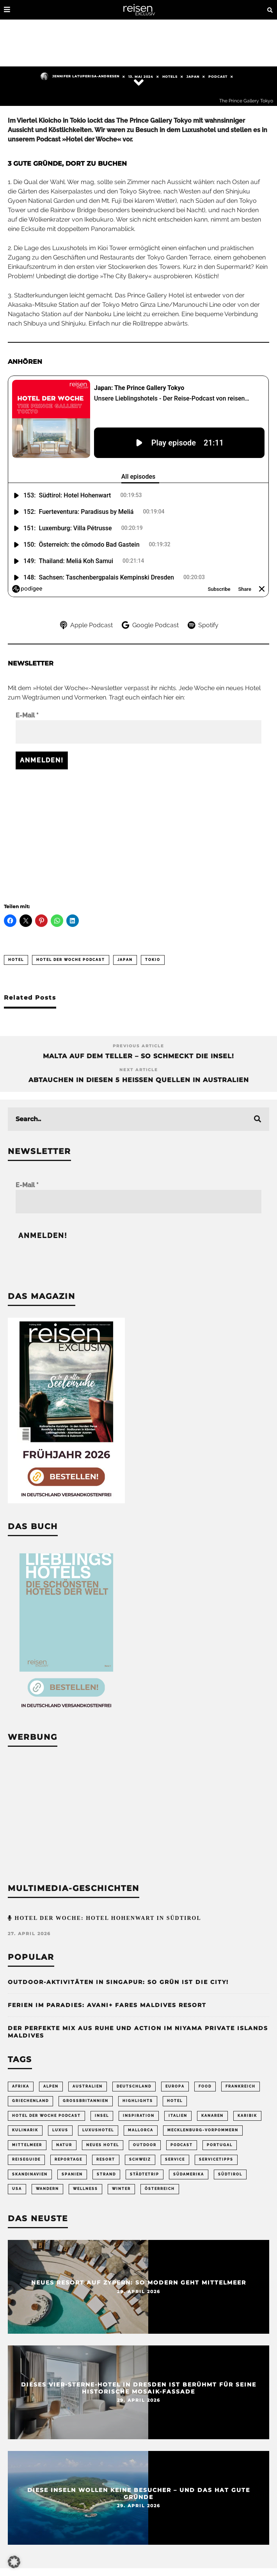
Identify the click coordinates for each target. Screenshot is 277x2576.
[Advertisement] (138, 832)
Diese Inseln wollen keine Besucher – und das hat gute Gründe (138, 2493)
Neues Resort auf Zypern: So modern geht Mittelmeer (138, 2282)
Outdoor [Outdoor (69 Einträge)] (144, 2145)
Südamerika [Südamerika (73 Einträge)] (188, 2174)
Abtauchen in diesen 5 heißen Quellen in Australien (138, 1080)
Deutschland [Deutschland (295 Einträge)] (134, 2086)
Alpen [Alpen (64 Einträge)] (51, 2086)
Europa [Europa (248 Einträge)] (175, 2086)
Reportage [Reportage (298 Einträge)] (68, 2159)
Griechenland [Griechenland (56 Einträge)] (30, 2101)
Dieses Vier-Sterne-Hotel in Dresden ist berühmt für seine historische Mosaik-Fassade (138, 2388)
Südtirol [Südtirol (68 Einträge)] (230, 2174)
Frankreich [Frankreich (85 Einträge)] (241, 2086)
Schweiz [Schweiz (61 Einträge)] (140, 2159)
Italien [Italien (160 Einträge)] (178, 2116)
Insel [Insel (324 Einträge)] (102, 2116)
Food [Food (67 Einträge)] (205, 2086)
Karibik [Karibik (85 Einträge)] (247, 2116)
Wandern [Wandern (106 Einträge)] (47, 2189)
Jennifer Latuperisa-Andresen (80, 76)
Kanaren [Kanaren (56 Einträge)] (212, 2116)
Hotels (170, 77)
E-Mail (27, 715)
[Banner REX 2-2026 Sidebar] (66, 1501)
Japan (192, 77)
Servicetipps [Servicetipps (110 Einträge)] (216, 2159)
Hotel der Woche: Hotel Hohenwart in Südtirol (106, 1918)
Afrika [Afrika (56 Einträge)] (20, 2086)
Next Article (138, 1069)
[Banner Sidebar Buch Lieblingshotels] (66, 1712)
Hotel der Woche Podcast (70, 960)
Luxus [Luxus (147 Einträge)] (60, 2130)
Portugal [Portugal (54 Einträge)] (220, 2145)
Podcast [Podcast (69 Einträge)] (181, 2145)
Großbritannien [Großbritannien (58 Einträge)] (85, 2101)
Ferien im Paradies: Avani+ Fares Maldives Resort (107, 2005)
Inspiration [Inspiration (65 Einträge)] (138, 2116)
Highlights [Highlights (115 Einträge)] (138, 2101)
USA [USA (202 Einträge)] (17, 2189)
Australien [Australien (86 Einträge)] (88, 2086)
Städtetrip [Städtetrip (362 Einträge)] (144, 2174)
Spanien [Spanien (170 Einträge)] (72, 2174)
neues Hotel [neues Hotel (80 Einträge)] (102, 2145)
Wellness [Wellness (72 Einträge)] (85, 2189)
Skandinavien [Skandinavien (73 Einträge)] (30, 2174)
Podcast (217, 77)
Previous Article (138, 1045)
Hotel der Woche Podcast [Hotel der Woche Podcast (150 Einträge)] (46, 2116)
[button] (14, 2562)
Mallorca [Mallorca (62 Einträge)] (140, 2130)
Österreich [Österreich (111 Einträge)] (160, 2189)
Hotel (16, 960)
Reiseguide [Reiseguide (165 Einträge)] (26, 2159)
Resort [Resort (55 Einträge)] (105, 2159)
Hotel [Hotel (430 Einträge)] (175, 2101)
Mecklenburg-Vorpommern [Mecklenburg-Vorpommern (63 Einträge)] (202, 2130)
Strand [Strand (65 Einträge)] (106, 2174)
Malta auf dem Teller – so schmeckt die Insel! (138, 1056)
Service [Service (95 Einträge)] (175, 2159)
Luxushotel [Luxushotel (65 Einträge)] (98, 2130)
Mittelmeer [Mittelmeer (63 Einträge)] (27, 2145)
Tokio (152, 960)
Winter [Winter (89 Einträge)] (121, 2189)
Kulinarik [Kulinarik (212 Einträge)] (25, 2130)
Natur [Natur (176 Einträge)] (64, 2145)
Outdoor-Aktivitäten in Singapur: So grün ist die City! (118, 1982)
